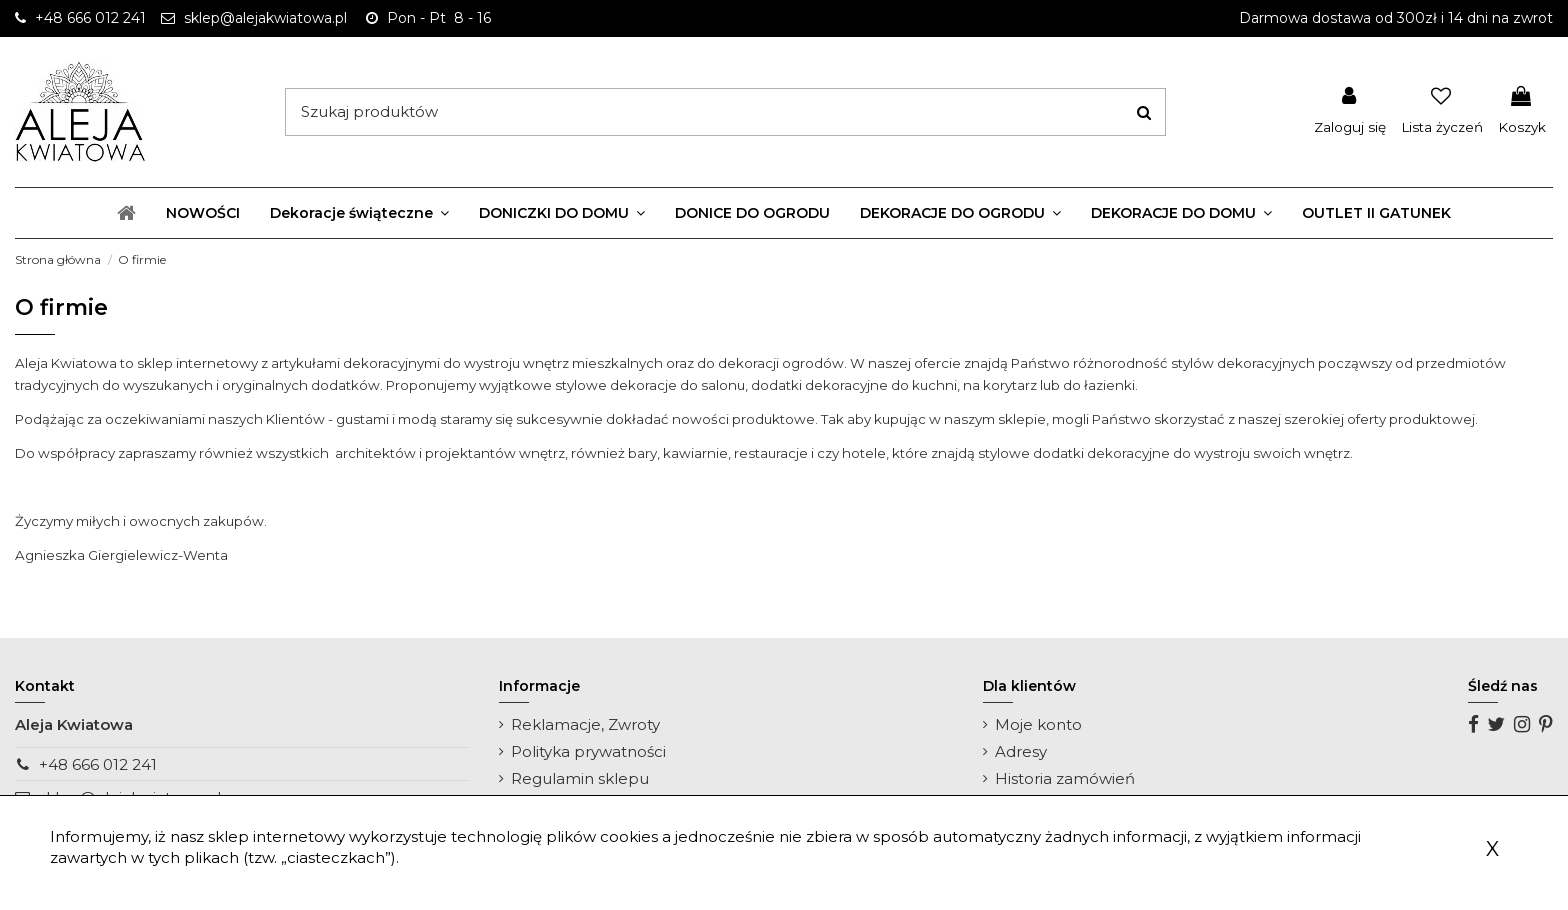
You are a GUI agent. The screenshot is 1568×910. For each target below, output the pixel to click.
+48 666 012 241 (98, 764)
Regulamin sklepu (580, 778)
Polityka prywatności (588, 751)
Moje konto (1038, 724)
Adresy (1021, 751)
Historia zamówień (1065, 778)
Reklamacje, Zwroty (585, 724)
